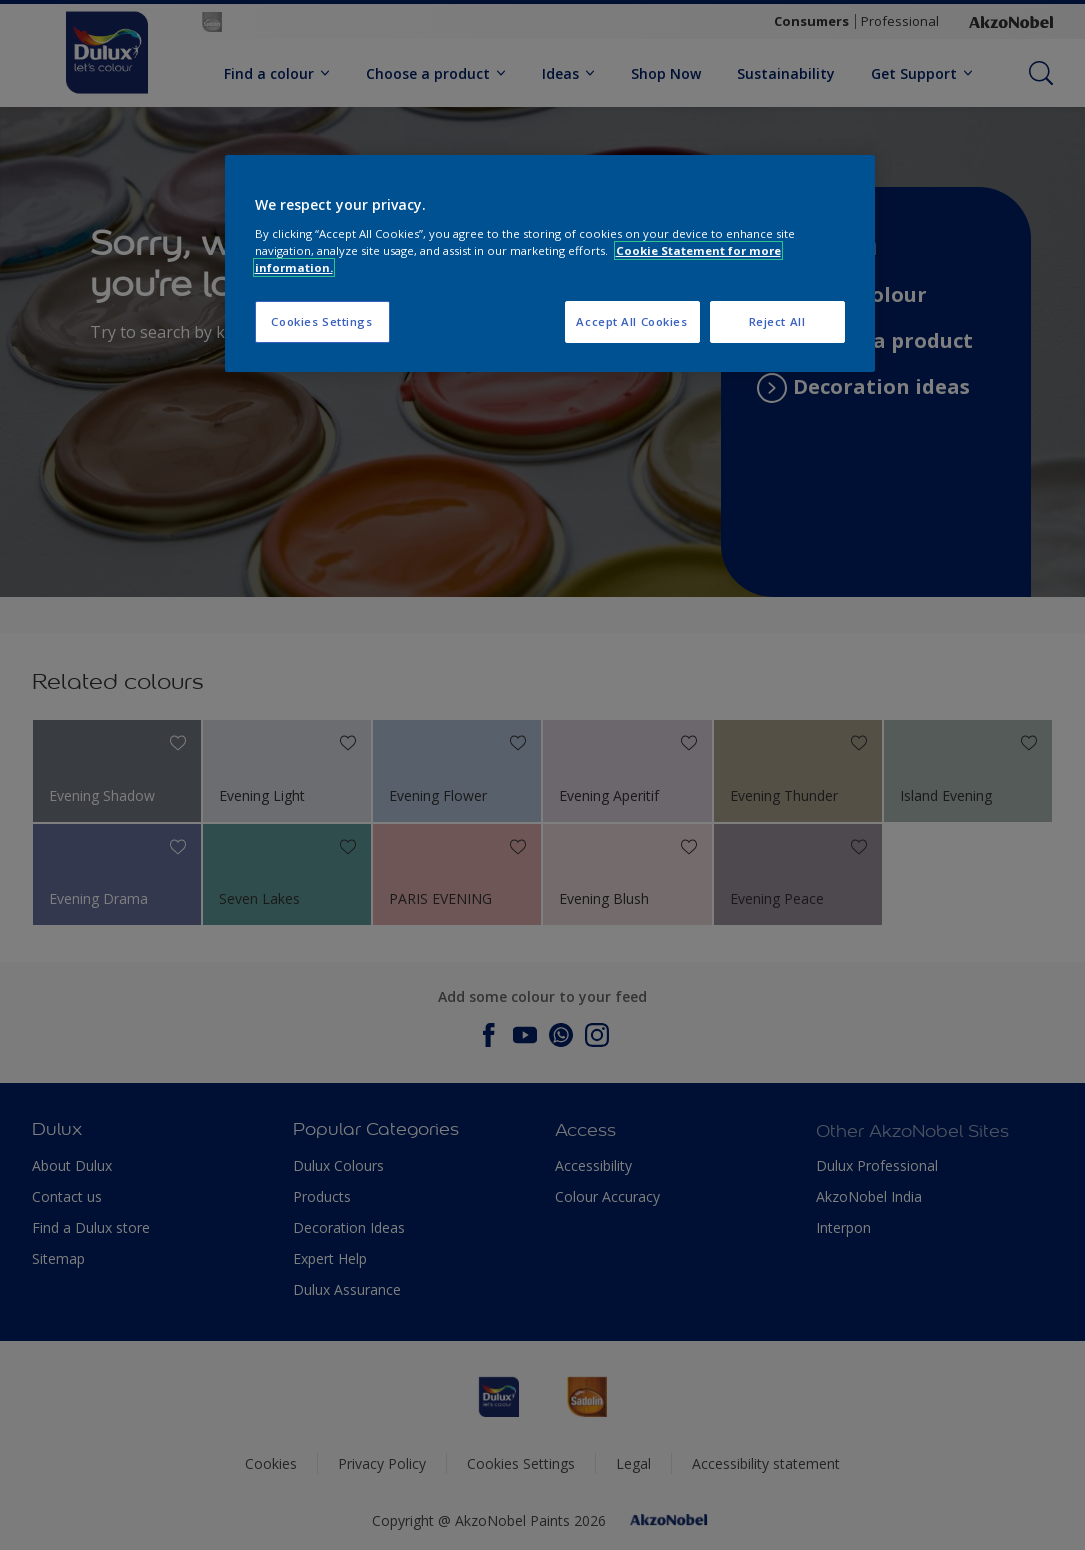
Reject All (777, 321)
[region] (550, 263)
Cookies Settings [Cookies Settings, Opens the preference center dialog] (321, 321)
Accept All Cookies (631, 321)
